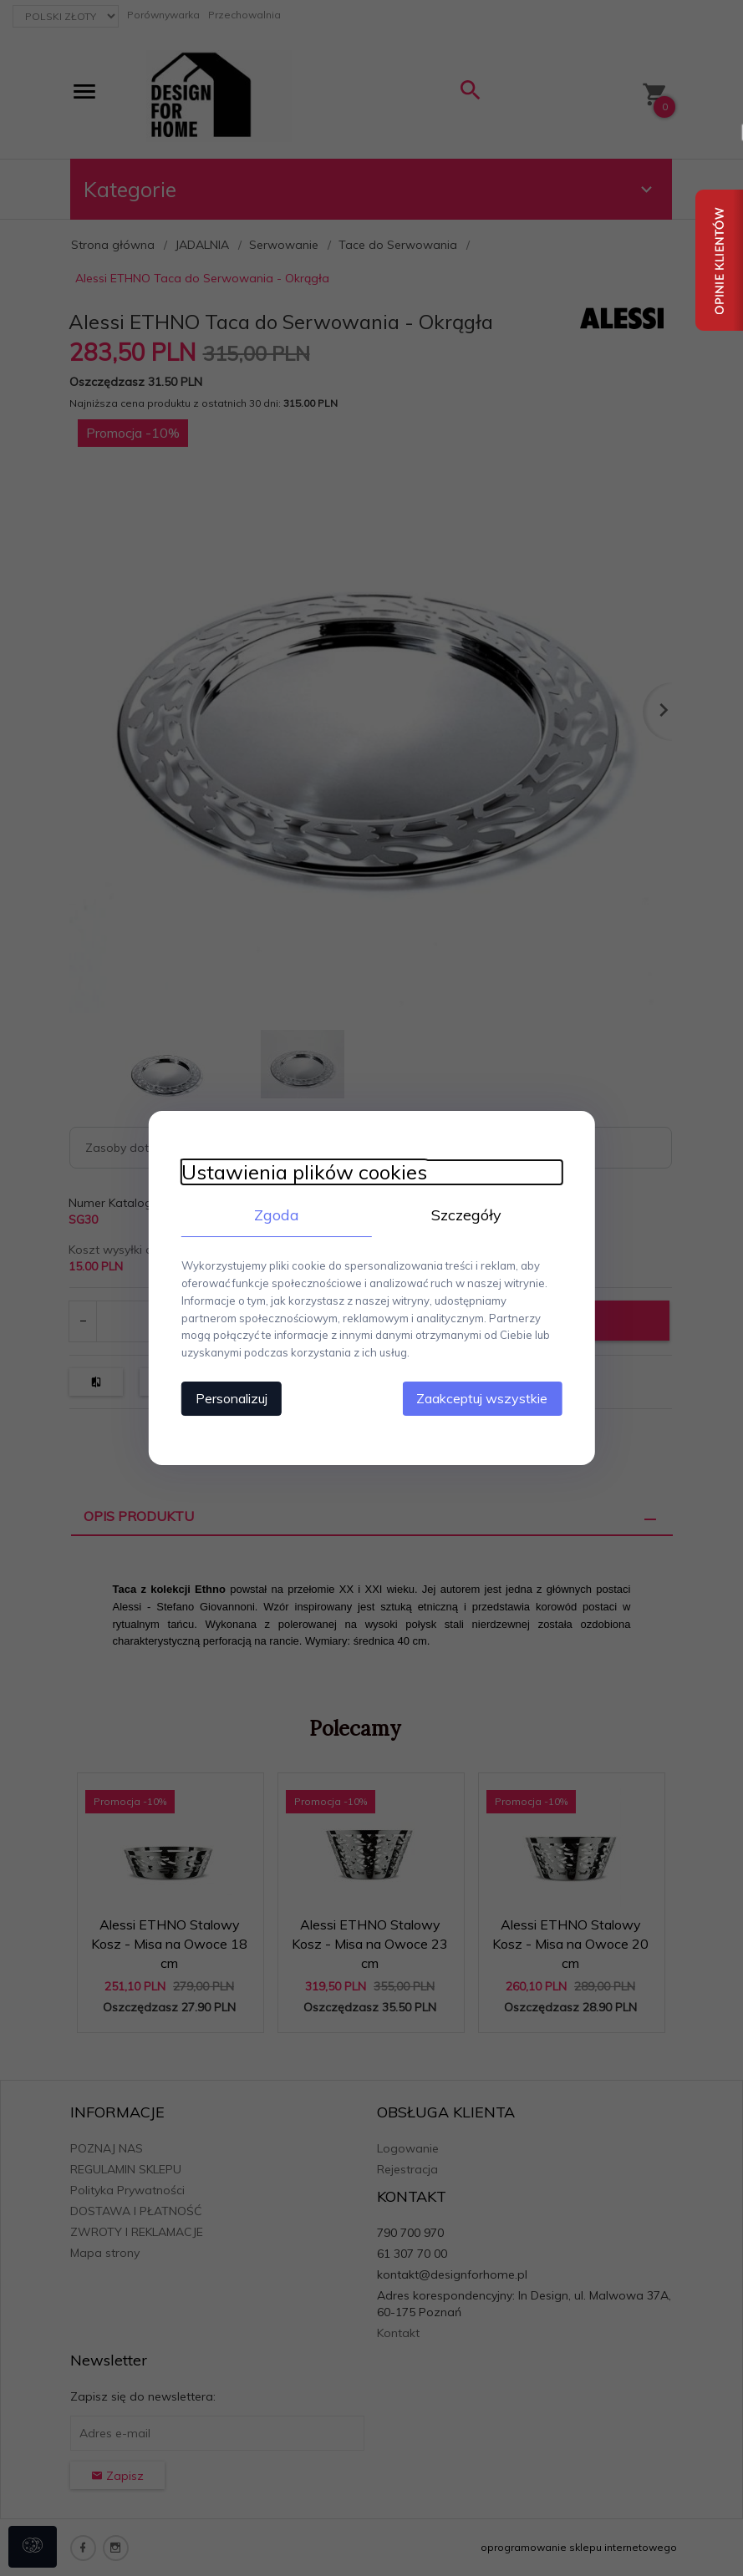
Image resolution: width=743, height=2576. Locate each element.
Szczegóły (468, 1215)
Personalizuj (230, 1398)
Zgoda (275, 1215)
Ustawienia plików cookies (302, 1172)
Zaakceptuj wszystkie (484, 1398)
